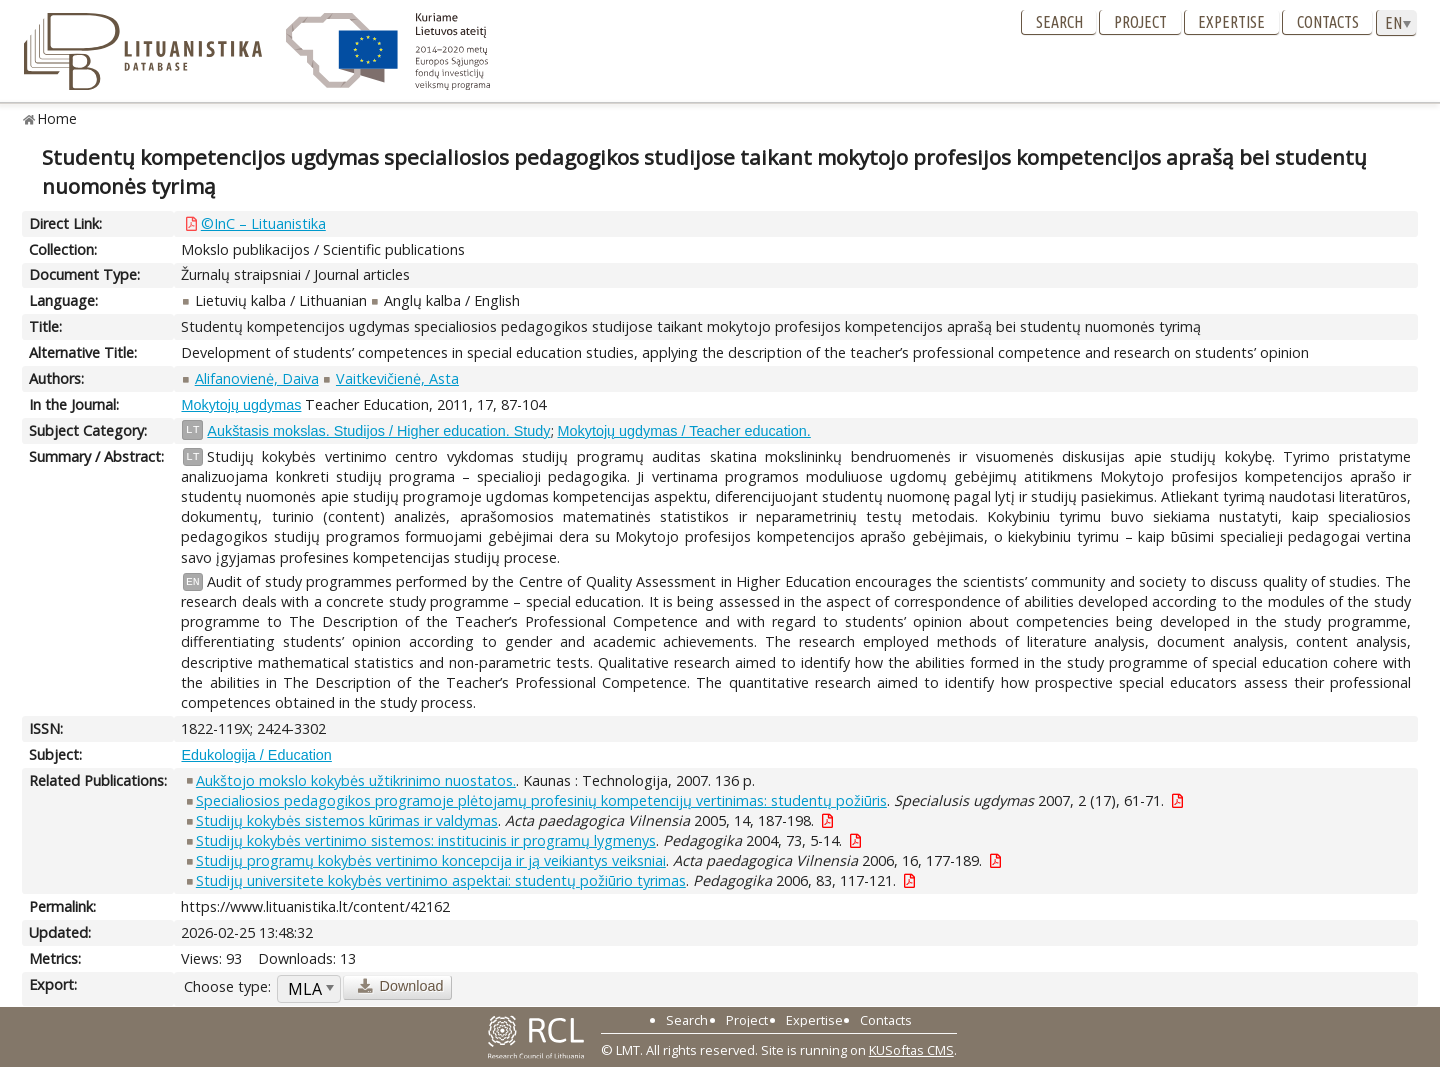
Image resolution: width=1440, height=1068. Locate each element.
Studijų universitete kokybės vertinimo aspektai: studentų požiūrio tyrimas (441, 880)
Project (1140, 22)
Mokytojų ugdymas (241, 405)
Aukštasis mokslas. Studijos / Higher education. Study (378, 431)
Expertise (1231, 22)
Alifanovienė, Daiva (257, 378)
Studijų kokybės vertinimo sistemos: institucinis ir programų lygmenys (426, 840)
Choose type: (227, 986)
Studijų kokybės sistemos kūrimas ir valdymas (347, 820)
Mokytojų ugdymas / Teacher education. (684, 431)
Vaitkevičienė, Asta (397, 378)
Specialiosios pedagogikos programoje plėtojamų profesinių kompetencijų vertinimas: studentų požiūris (541, 800)
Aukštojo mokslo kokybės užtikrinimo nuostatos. (356, 780)
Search (1059, 22)
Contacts (1328, 22)
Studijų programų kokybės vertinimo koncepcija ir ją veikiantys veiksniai (431, 860)
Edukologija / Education (256, 755)
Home (57, 118)
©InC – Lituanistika (263, 223)
